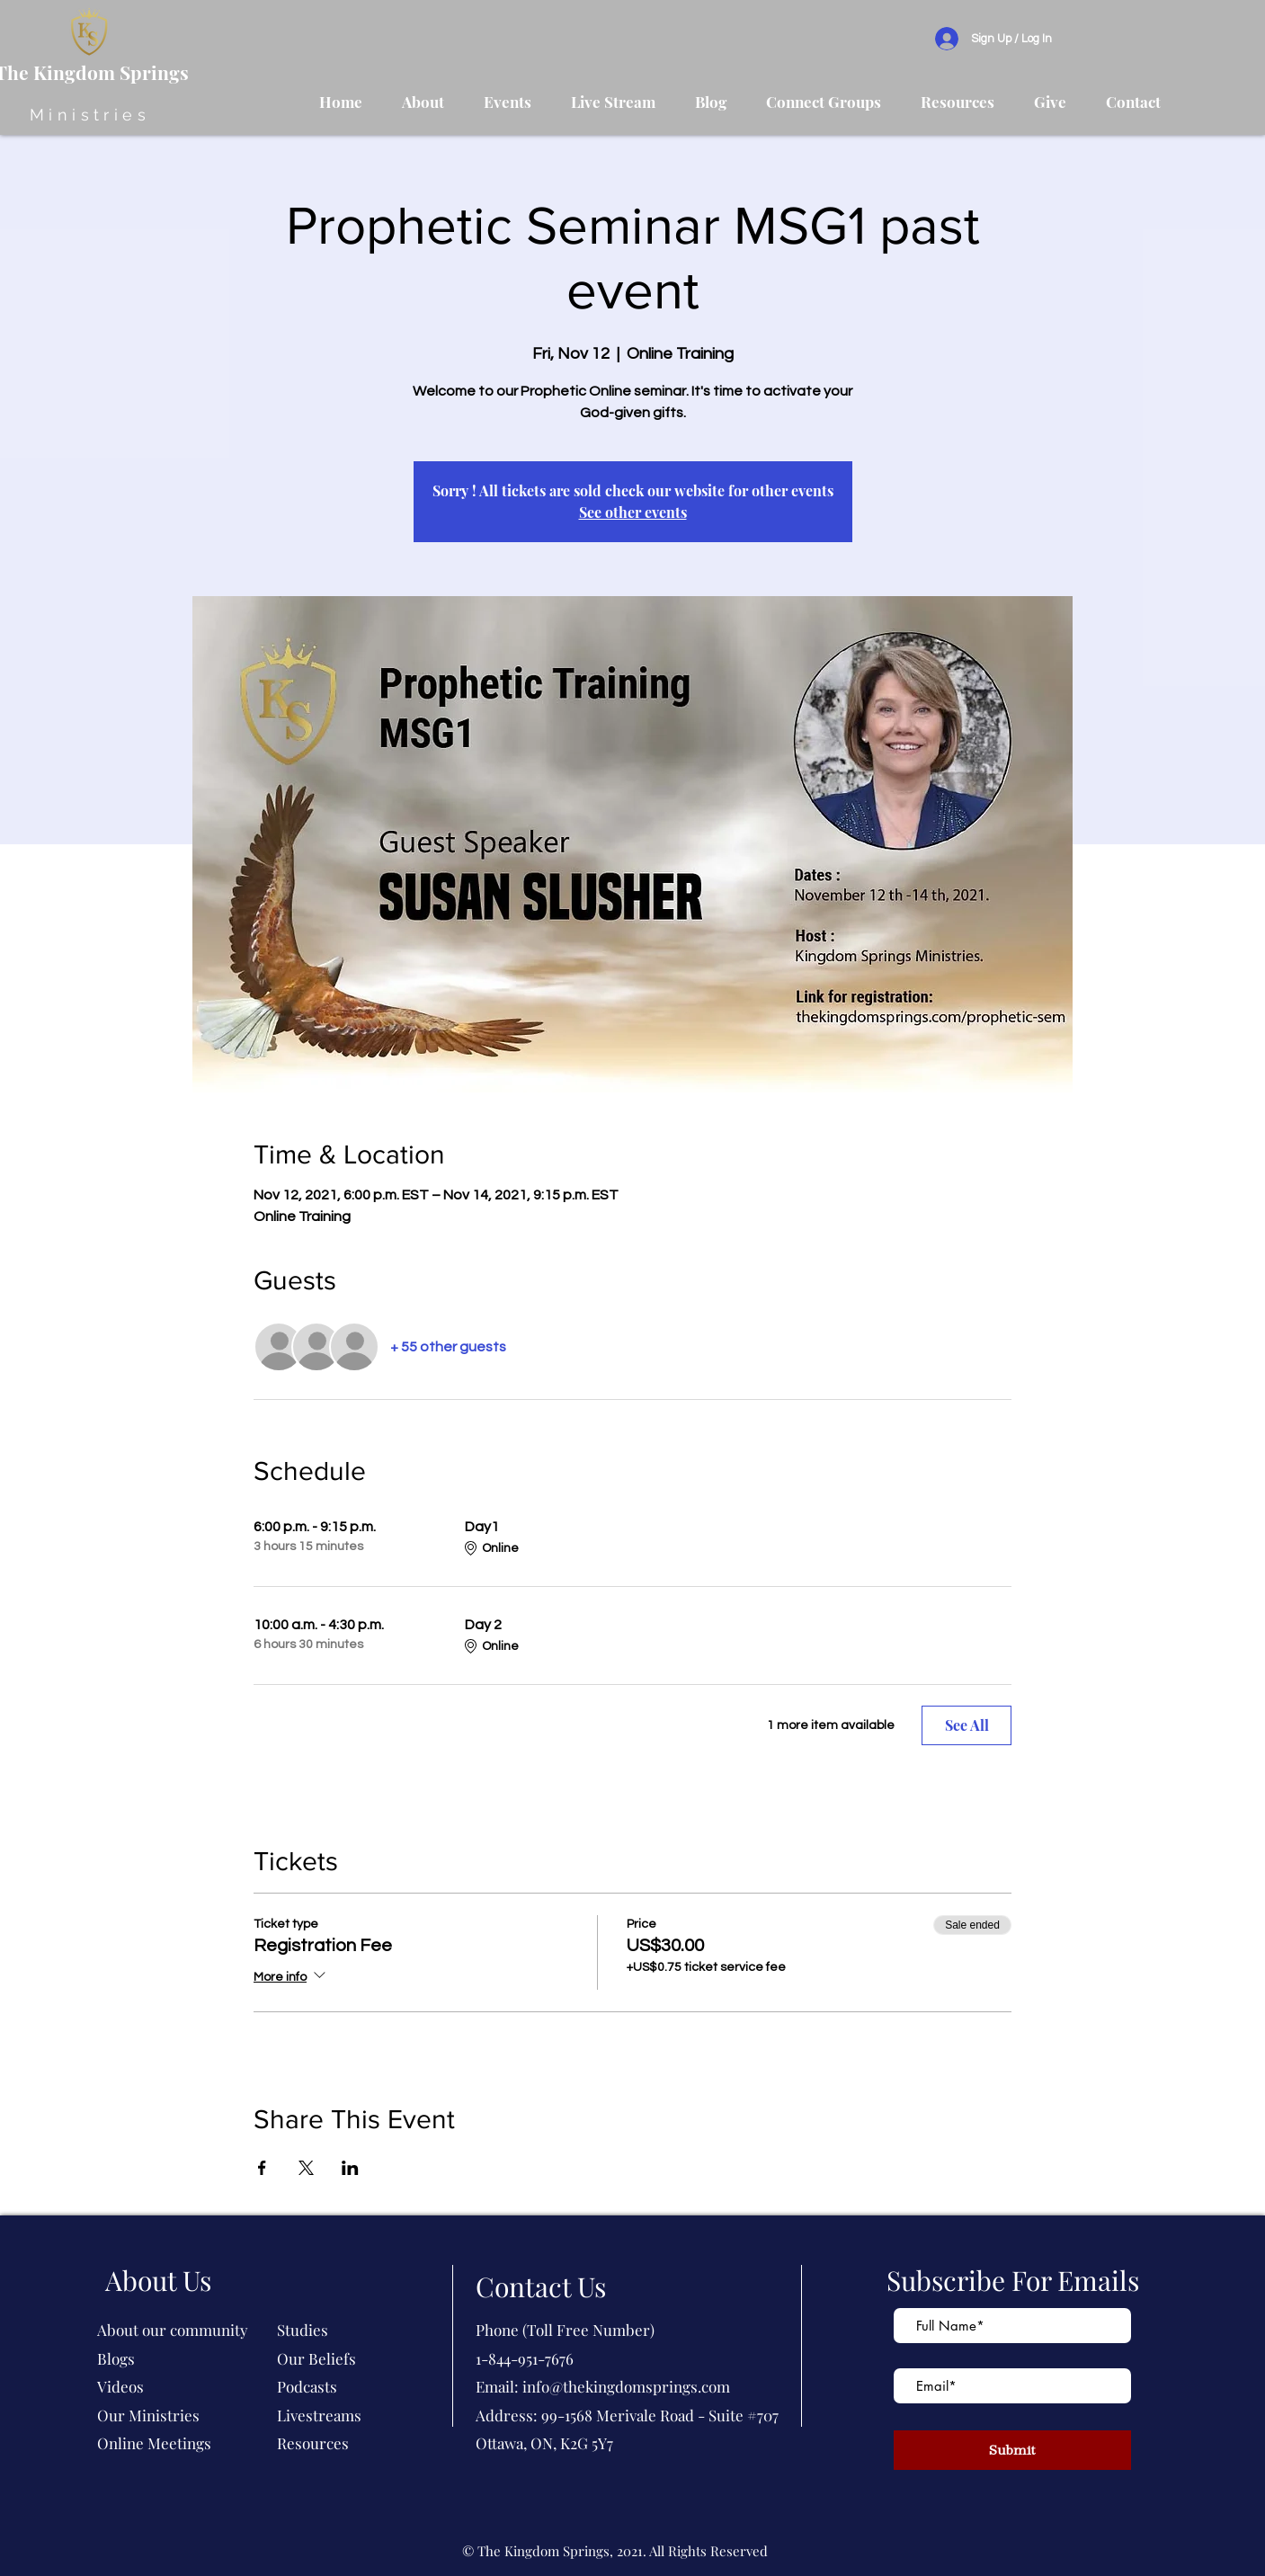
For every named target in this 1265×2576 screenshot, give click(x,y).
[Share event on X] (306, 2168)
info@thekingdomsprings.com (626, 2386)
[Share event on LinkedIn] (350, 2168)
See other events (633, 512)
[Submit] (1012, 2450)
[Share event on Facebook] (262, 2168)
